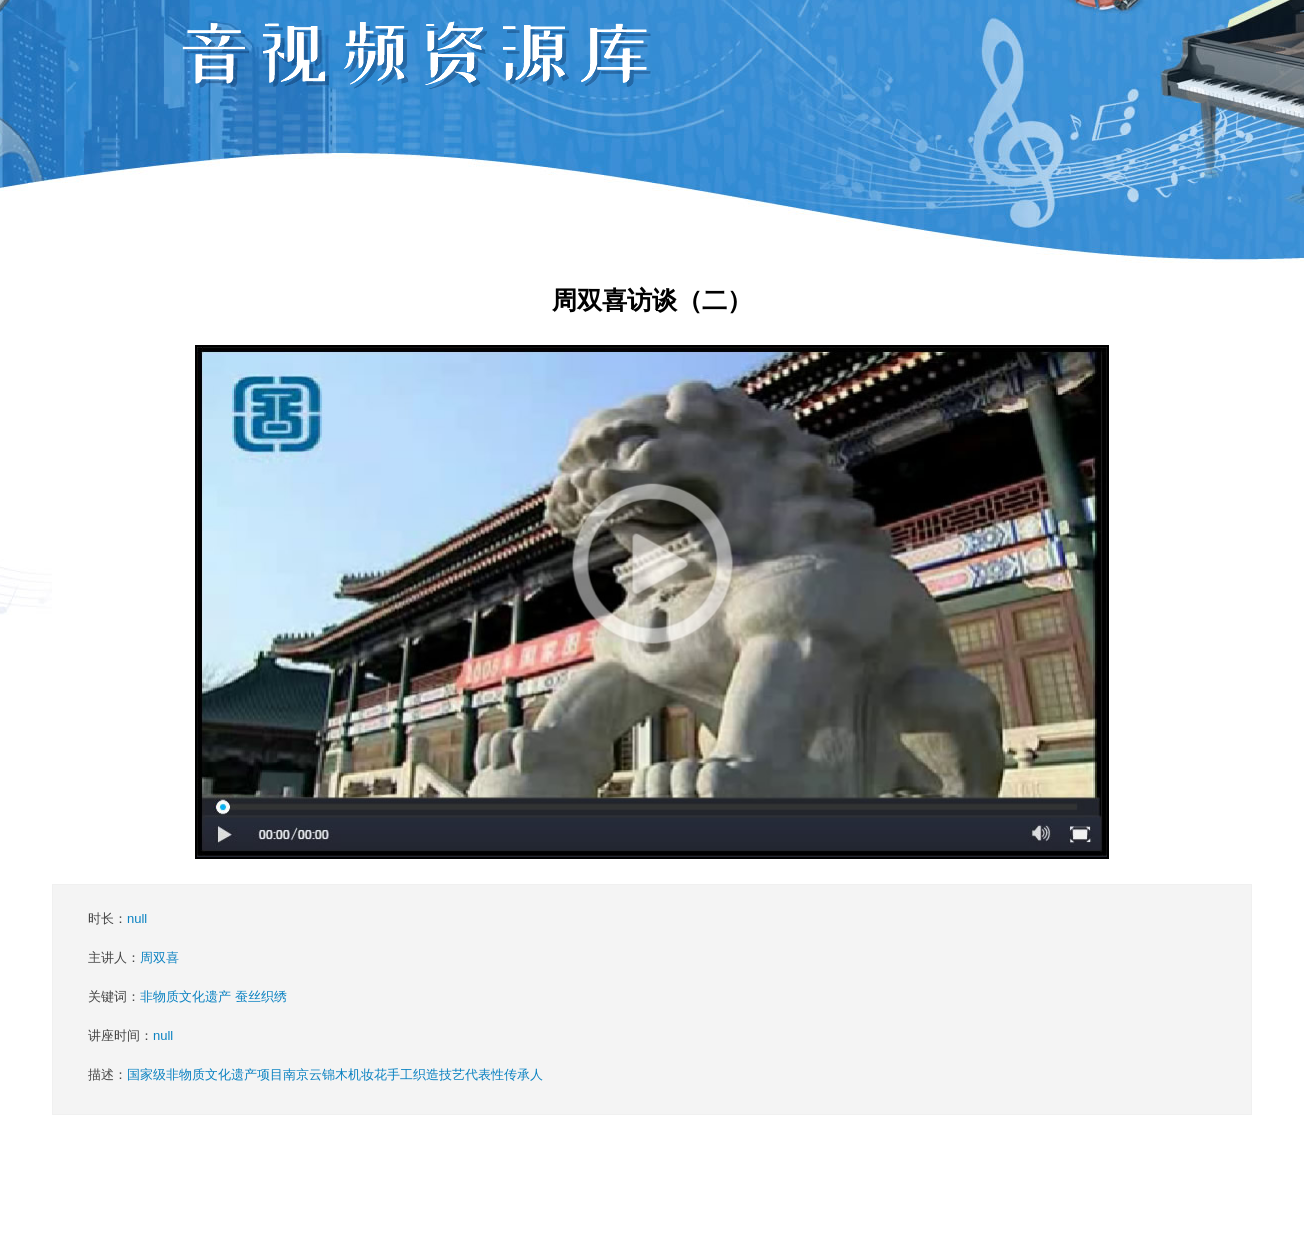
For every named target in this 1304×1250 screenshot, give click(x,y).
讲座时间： (130, 1035)
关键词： (187, 996)
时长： (117, 918)
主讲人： (133, 957)
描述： (315, 1074)
